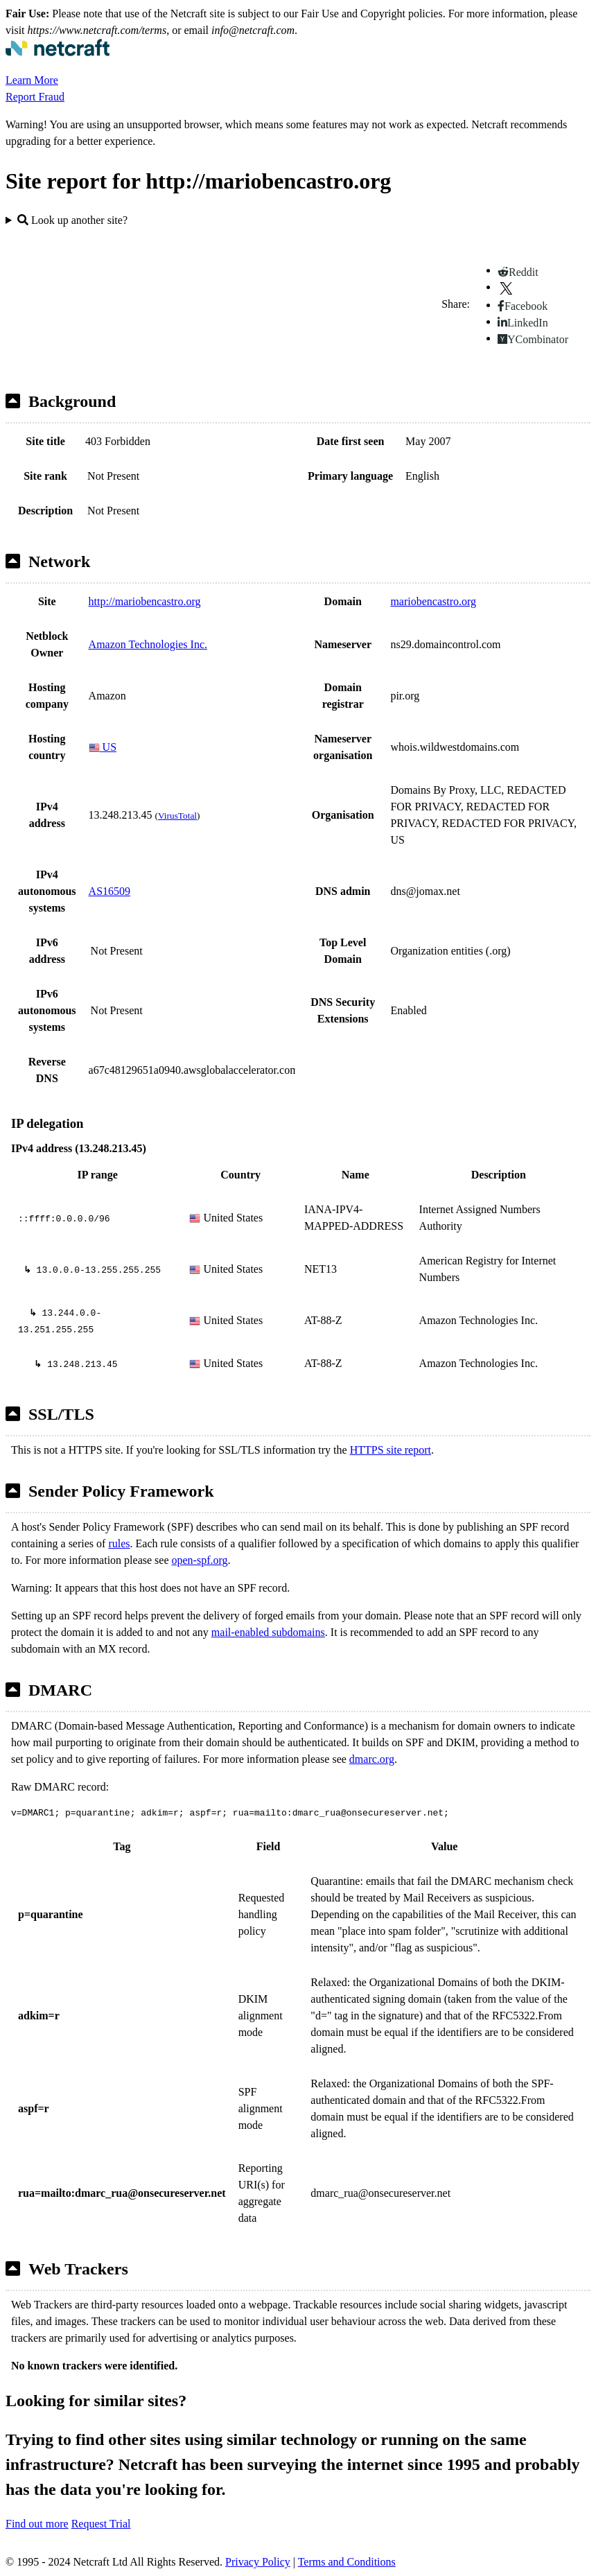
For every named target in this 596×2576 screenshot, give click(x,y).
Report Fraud (35, 97)
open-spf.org (200, 1560)
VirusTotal (177, 815)
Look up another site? (72, 220)
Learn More (32, 80)
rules (119, 1543)
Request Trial (101, 2524)
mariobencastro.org (433, 601)
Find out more (37, 2524)
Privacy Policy (257, 2562)
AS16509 (109, 891)
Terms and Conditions (347, 2562)
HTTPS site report (390, 1450)
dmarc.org (371, 1759)
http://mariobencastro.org (145, 601)
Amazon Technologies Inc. (148, 644)
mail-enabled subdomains (268, 1632)
